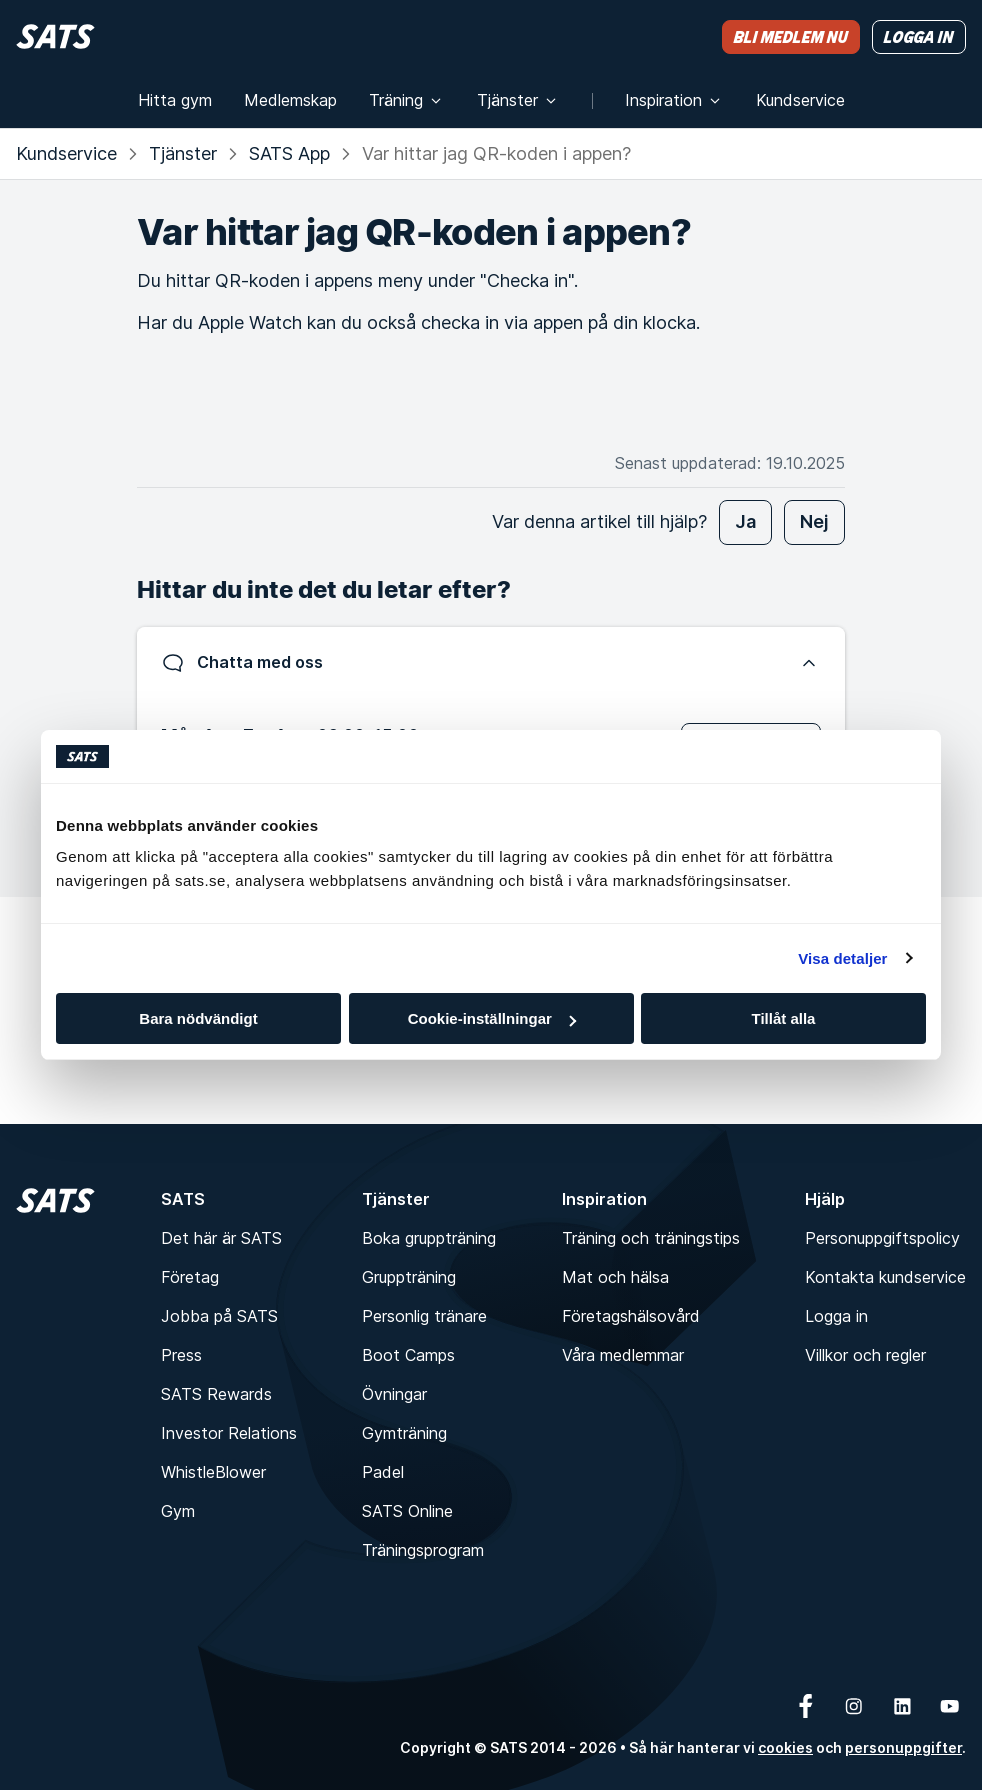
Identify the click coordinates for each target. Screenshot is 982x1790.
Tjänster (183, 153)
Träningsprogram (423, 1550)
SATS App (289, 153)
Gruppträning (409, 1277)
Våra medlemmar (623, 1355)
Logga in (836, 1316)
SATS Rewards (216, 1394)
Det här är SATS (221, 1238)
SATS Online (407, 1511)
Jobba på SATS (219, 1316)
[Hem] (55, 36)
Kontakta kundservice (885, 1277)
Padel (383, 1472)
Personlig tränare (424, 1316)
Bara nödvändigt (198, 1018)
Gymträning (404, 1433)
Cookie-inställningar (492, 1018)
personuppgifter (903, 1747)
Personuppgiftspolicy (882, 1238)
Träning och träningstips (651, 1238)
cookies (785, 1747)
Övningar (394, 1394)
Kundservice (66, 153)
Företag (190, 1277)
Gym (178, 1511)
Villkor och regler (865, 1355)
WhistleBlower (213, 1472)
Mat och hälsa (615, 1277)
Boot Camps (408, 1355)
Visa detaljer (842, 958)
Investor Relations (229, 1433)
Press (181, 1355)
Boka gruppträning (429, 1238)
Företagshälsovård (631, 1316)
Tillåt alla (784, 1018)
